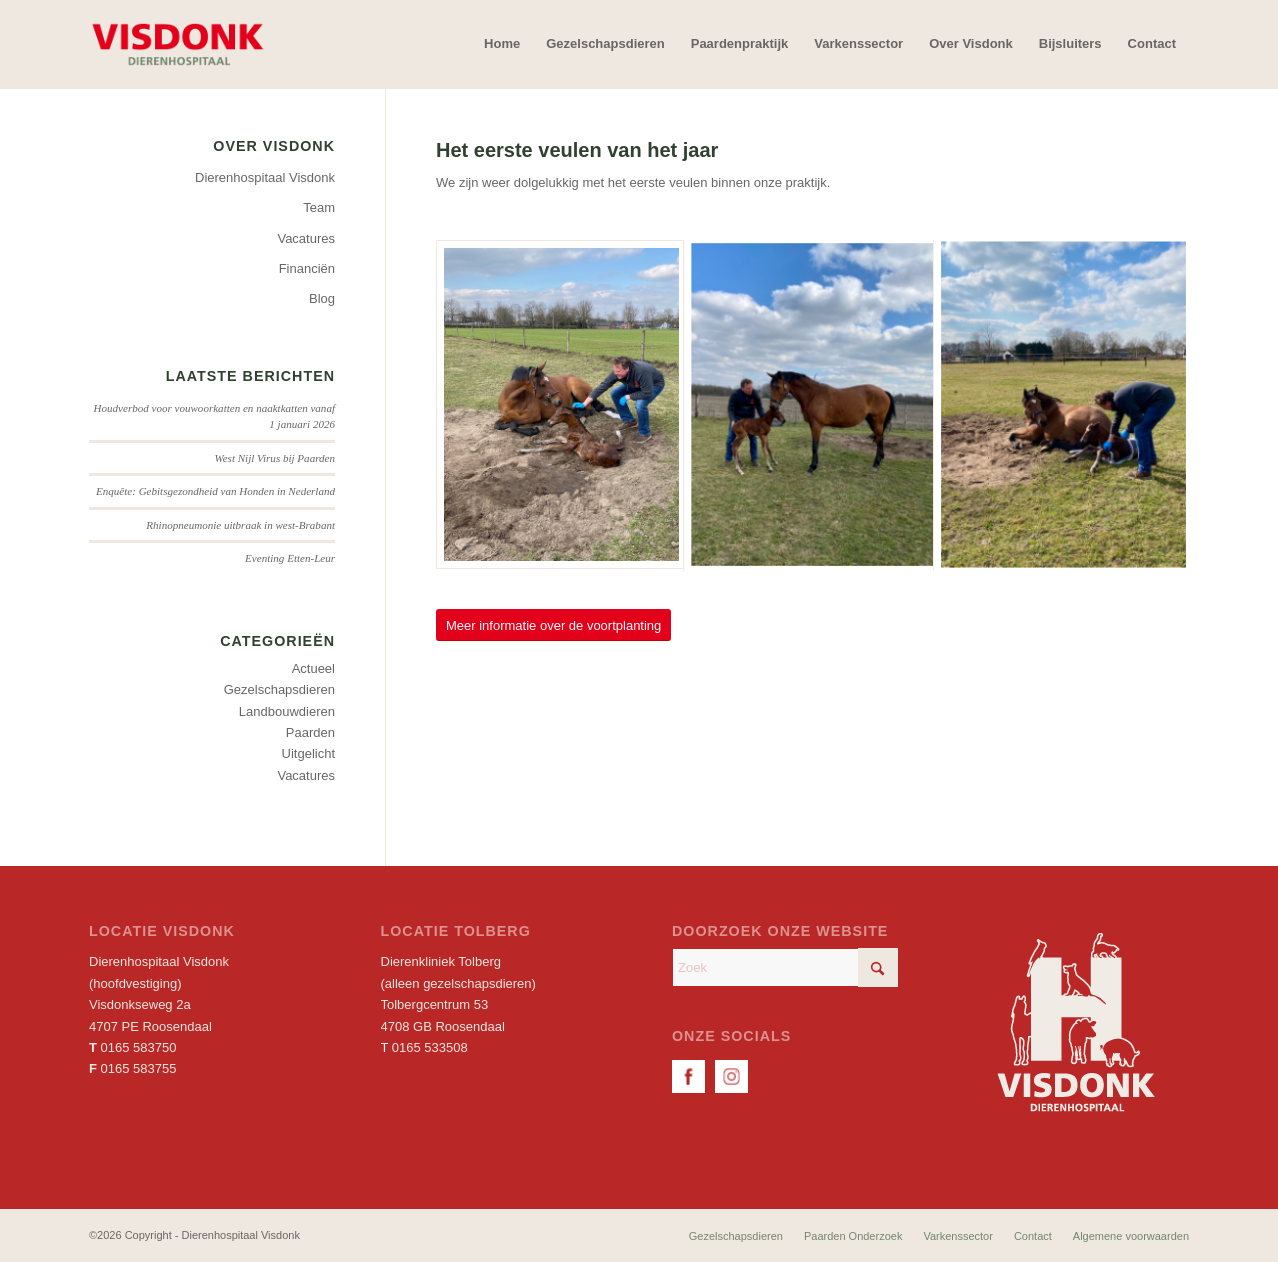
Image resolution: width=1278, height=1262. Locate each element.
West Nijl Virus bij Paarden (275, 458)
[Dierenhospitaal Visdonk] (177, 44)
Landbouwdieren (287, 711)
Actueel (313, 668)
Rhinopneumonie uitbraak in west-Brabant (240, 525)
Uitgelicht (308, 753)
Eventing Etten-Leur (290, 558)
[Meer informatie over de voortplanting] (553, 625)
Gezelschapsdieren (279, 689)
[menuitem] (502, 44)
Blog (322, 298)
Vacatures (306, 238)
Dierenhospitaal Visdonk (265, 177)
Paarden (310, 732)
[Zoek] (785, 967)
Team (319, 207)
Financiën (307, 268)
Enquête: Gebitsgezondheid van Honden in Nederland (215, 491)
